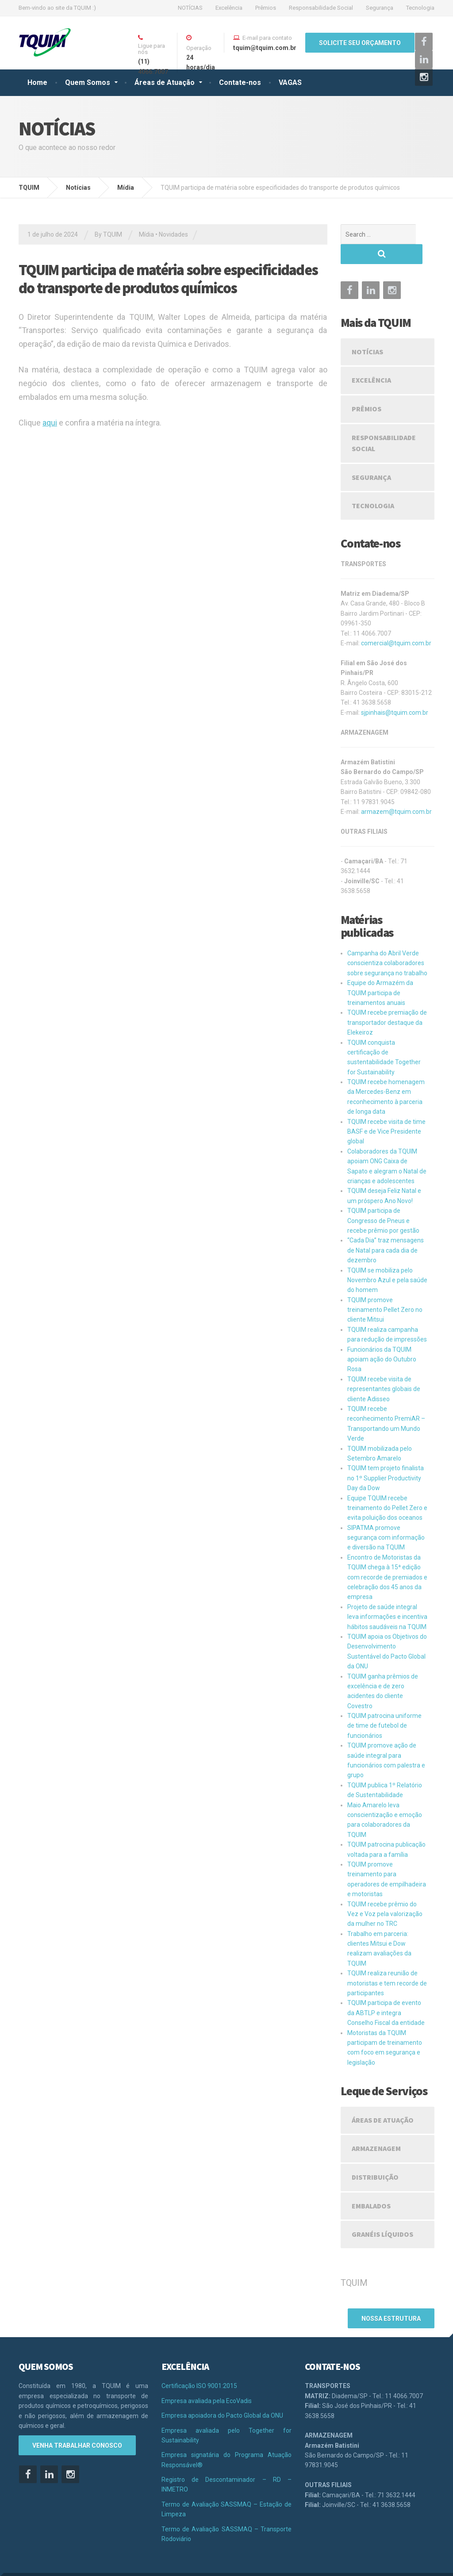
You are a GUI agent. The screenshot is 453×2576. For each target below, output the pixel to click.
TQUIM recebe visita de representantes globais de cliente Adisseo (383, 1369)
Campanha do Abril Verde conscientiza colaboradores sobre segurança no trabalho (387, 943)
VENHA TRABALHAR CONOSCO (77, 2422)
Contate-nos (240, 82)
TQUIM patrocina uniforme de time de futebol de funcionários (384, 1705)
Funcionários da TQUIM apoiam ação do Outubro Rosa (381, 1339)
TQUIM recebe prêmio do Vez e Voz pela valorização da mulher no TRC (384, 1894)
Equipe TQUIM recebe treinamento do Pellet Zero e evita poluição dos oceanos (387, 1488)
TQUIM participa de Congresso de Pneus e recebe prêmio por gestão (383, 1200)
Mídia (146, 234)
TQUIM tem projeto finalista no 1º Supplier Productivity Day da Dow (385, 1458)
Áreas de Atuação (164, 82)
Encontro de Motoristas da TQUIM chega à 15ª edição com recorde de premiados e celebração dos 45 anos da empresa (387, 1557)
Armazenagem (376, 2128)
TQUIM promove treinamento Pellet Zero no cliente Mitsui (384, 1289)
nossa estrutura (391, 2296)
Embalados (371, 2185)
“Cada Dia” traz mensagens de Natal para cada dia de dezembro (385, 1230)
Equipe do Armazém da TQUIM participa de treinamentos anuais (380, 972)
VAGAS (290, 82)
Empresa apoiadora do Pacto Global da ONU (222, 2392)
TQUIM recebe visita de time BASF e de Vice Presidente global (386, 1111)
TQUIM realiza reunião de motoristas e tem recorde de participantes (387, 1963)
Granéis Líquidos (382, 2214)
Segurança (379, 7)
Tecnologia (420, 7)
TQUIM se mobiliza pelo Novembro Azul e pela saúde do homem (387, 1260)
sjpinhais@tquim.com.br (394, 692)
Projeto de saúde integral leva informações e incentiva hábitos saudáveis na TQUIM (387, 1596)
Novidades (173, 234)
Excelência (228, 7)
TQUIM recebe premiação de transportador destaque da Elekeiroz (387, 1002)
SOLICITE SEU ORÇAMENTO (360, 42)
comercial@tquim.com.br (396, 623)
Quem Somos (87, 82)
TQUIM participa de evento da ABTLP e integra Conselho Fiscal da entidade (386, 1992)
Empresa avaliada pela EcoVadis (206, 2376)
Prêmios (265, 7)
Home (37, 82)
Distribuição (375, 2157)
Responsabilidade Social (321, 7)
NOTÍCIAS (190, 7)
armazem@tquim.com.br (396, 791)
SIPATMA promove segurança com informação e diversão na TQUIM (386, 1517)
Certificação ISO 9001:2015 (199, 2362)
